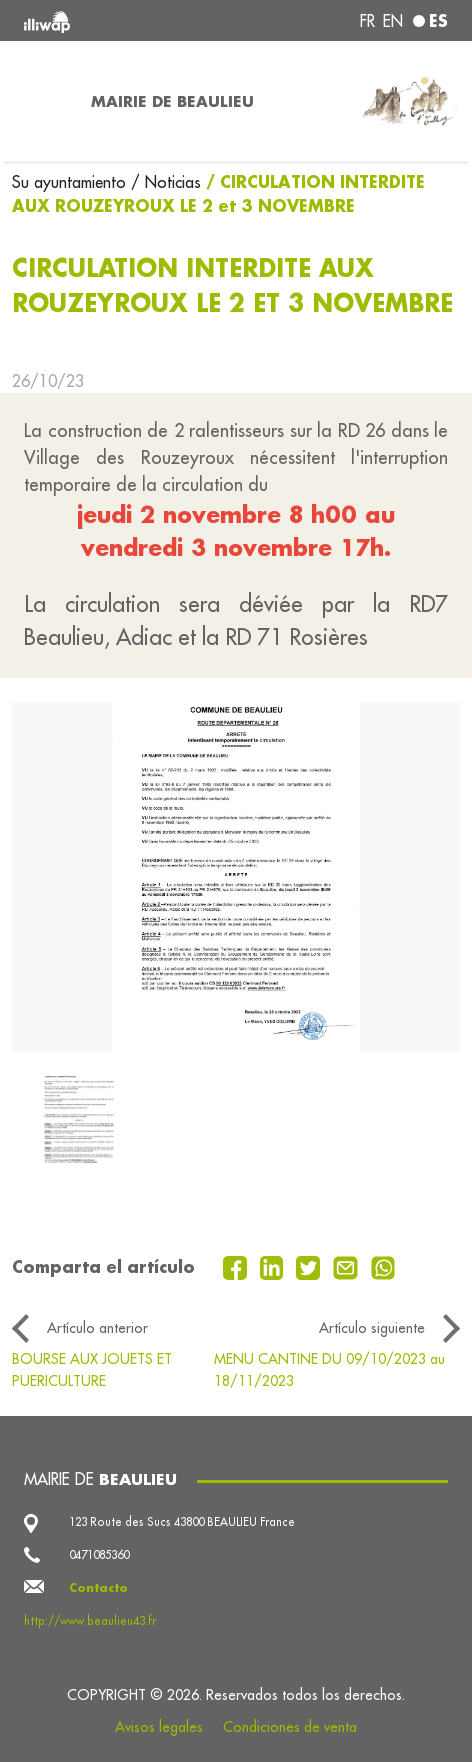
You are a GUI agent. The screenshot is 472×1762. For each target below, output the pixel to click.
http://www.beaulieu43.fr (90, 1621)
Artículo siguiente (372, 1328)
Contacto (98, 1587)
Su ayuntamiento (71, 182)
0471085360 (99, 1555)
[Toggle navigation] (39, 101)
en (393, 21)
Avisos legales (159, 1727)
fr (367, 21)
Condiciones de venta (290, 1727)
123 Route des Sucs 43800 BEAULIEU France (182, 1522)
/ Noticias (166, 182)
